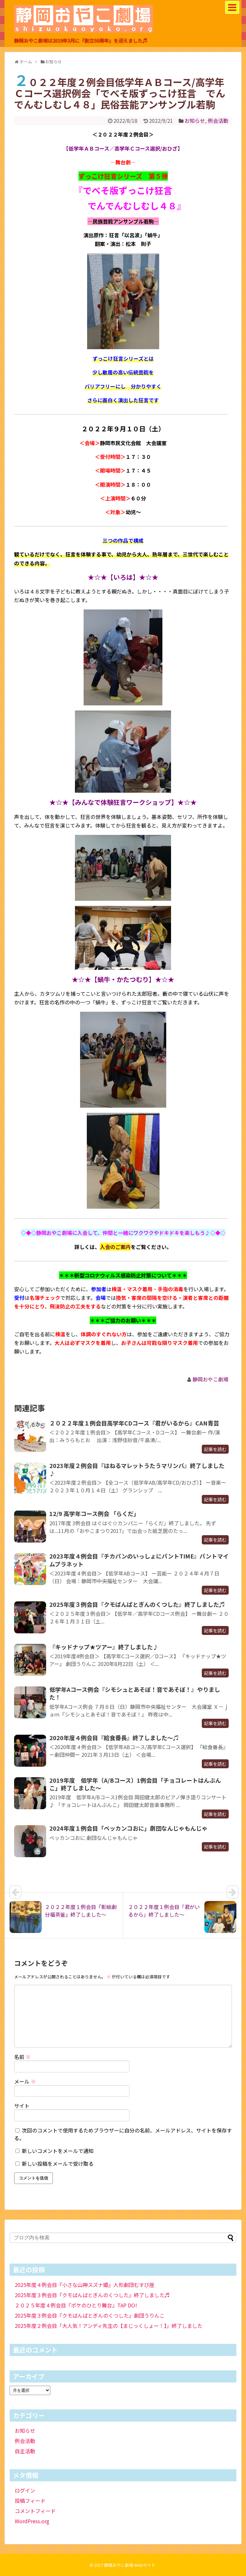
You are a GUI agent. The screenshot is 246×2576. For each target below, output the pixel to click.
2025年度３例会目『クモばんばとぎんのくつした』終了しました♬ (137, 1604)
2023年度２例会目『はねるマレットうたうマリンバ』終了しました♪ (137, 1469)
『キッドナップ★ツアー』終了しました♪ (104, 1647)
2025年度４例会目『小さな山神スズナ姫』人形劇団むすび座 (84, 2285)
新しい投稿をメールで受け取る (58, 2163)
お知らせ (194, 120)
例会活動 (218, 120)
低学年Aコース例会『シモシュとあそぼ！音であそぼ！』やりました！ (134, 1693)
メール (25, 2081)
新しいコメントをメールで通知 (58, 2151)
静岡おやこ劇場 (210, 1379)
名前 (22, 2057)
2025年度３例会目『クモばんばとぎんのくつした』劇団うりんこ (90, 2315)
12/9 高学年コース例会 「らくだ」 (94, 1513)
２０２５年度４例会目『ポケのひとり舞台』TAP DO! (76, 2305)
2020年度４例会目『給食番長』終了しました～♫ (114, 1737)
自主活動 (25, 2451)
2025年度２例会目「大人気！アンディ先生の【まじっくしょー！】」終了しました (108, 2325)
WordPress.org (32, 2521)
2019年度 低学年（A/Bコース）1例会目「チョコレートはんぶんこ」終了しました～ (135, 1784)
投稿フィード (30, 2500)
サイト (21, 2105)
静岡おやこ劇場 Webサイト (129, 2565)
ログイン (25, 2490)
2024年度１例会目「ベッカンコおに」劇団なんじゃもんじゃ (128, 1828)
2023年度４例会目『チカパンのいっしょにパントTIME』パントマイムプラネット (139, 1560)
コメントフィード (35, 2511)
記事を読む (215, 1449)
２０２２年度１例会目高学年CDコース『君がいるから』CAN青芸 (134, 1423)
